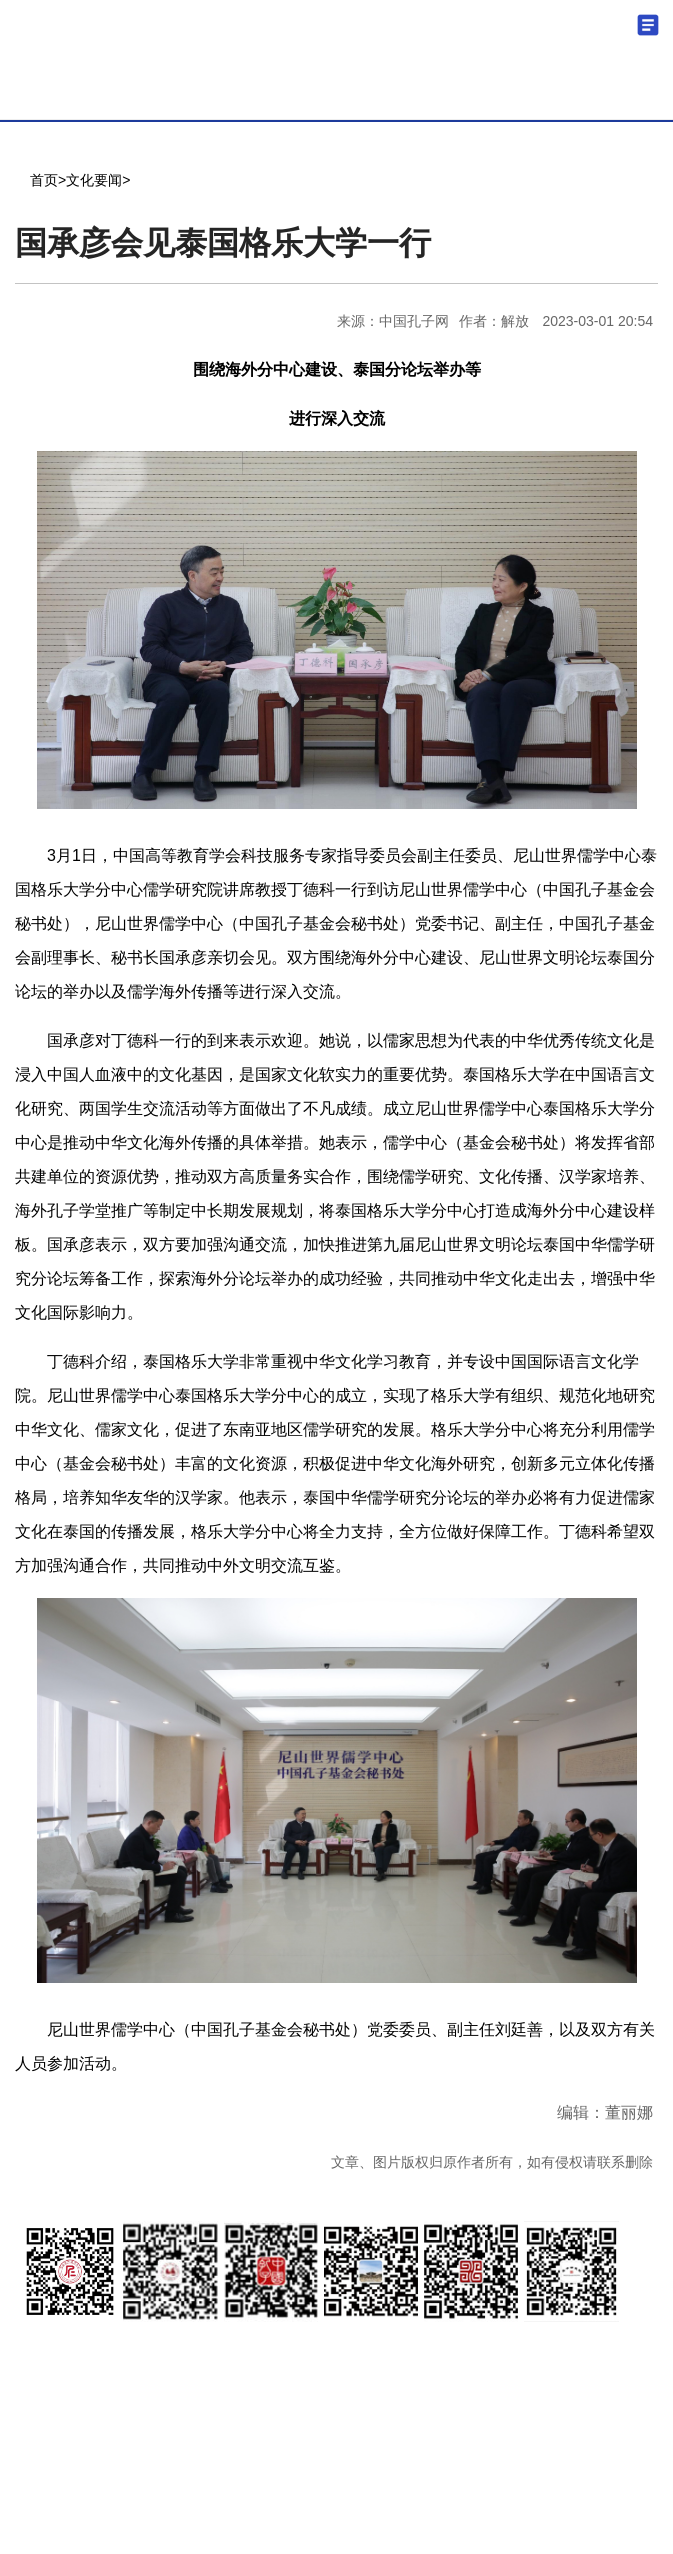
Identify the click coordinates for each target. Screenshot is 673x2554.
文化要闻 (94, 180)
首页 (44, 180)
